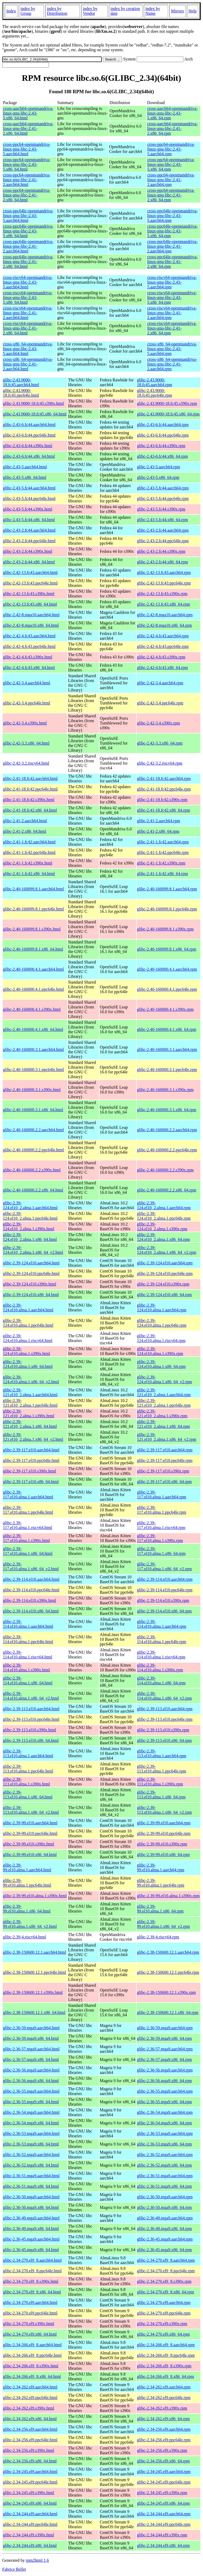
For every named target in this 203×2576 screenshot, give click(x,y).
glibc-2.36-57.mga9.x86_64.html (31, 2059)
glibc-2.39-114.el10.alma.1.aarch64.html (28, 1624)
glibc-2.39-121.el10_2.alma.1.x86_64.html (30, 1424)
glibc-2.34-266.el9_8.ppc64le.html (32, 2355)
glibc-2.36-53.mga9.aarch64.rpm (165, 2133)
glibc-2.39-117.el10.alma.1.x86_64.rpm (161, 1551)
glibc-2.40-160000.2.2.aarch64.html (33, 1130)
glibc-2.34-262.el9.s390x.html (28, 2408)
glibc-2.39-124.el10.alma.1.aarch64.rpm (161, 1307)
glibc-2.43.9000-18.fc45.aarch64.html (21, 382)
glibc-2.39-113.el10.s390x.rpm (163, 1730)
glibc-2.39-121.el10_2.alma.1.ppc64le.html (30, 1403)
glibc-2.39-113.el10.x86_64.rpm (164, 1740)
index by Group (27, 11)
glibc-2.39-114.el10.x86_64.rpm (164, 1611)
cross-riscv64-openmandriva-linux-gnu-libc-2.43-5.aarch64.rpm (172, 282)
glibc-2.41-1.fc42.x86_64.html (29, 873)
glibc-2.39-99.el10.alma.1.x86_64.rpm (160, 1908)
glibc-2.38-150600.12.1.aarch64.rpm (168, 1952)
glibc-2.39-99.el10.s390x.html (28, 1844)
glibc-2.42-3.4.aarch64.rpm (160, 683)
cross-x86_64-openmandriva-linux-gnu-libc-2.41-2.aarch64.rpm (172, 364)
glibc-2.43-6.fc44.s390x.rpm (161, 445)
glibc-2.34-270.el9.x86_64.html (30, 2334)
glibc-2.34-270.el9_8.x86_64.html (32, 2292)
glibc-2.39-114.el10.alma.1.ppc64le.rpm (161, 1639)
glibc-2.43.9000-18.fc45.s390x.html (33, 403)
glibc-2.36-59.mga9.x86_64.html (31, 2038)
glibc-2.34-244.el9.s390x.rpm (162, 2535)
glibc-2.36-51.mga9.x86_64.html (31, 2186)
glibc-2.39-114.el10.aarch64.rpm (164, 1579)
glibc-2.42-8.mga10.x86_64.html (31, 625)
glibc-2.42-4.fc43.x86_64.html (29, 667)
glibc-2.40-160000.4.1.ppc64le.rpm (167, 989)
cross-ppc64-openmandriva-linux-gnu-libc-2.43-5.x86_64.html (26, 164)
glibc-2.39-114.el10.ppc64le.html (31, 1590)
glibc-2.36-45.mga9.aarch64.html (31, 2239)
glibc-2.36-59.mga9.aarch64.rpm (165, 2028)
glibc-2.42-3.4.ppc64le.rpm (160, 703)
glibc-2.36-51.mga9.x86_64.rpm (164, 2186)
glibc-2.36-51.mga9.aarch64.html (31, 2175)
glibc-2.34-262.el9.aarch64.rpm (164, 2387)
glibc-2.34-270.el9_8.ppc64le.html (32, 2271)
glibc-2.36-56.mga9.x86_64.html (31, 2080)
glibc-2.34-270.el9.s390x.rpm (162, 2323)
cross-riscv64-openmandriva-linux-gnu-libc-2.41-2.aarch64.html (28, 313)
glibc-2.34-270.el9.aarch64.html (30, 2302)
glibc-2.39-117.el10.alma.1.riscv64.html (27, 1525)
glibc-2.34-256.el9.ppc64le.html (30, 2440)
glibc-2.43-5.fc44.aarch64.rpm (162, 488)
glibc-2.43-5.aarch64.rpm (158, 467)
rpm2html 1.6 (37, 2560)
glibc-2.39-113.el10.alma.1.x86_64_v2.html (31, 1810)
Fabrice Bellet (14, 2569)
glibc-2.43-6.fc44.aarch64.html (29, 424)
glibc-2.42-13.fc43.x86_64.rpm (163, 604)
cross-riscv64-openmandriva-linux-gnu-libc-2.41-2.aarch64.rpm (172, 313)
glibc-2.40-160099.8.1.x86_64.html (33, 949)
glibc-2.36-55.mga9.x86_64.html (31, 2102)
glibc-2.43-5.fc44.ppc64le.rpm (163, 498)
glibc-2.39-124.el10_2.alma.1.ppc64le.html (30, 1216)
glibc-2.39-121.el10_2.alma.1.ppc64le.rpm (164, 1403)
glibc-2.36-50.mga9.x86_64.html (31, 2207)
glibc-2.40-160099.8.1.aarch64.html (33, 889)
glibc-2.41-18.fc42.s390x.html (28, 799)
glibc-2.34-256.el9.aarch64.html (30, 2429)
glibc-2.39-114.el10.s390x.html (29, 1600)
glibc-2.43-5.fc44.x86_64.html (29, 519)
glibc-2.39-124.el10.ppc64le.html (31, 1273)
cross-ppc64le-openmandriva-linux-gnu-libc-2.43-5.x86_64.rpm (172, 231)
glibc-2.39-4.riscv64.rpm (158, 1937)
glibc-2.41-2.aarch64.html (25, 821)
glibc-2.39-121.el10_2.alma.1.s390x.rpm (162, 1413)
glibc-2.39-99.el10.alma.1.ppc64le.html (27, 1882)
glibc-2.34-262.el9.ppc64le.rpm (164, 2397)
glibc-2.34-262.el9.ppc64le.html (30, 2397)
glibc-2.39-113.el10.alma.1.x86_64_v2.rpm (164, 1810)
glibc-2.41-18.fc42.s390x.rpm (162, 799)
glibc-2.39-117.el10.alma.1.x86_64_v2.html (31, 1566)
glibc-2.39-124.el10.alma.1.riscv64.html (27, 1338)
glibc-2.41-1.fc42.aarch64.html (29, 842)
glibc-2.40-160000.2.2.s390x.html (32, 1170)
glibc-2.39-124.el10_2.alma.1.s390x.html (28, 1226)
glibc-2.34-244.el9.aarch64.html (30, 2514)
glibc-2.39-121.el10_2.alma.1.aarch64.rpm (164, 1392)
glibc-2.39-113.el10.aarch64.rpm (164, 1709)
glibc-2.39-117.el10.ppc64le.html (31, 1460)
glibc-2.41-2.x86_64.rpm (158, 831)
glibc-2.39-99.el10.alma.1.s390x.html (35, 1896)
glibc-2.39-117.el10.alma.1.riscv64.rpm (161, 1525)
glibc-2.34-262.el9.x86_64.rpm (163, 2418)
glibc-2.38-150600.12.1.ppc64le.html (34, 1972)
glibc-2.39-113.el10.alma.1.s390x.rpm (160, 1781)
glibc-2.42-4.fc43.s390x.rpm (161, 657)
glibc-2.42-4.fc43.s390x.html (27, 657)
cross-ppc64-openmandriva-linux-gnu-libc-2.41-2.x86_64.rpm (171, 195)
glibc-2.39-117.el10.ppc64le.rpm (164, 1460)
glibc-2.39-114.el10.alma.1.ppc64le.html (28, 1639)
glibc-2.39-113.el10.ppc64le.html (31, 1719)
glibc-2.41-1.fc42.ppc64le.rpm (163, 852)
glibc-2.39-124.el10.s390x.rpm (163, 1284)
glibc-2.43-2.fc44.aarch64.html (29, 530)
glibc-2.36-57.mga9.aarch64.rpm (165, 2049)
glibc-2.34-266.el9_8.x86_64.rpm (165, 2376)
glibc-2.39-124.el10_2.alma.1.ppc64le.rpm (164, 1216)
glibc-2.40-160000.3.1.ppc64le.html (33, 1069)
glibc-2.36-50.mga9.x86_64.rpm (164, 2207)
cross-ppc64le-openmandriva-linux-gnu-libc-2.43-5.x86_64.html (28, 231)
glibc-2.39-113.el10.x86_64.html (31, 1740)
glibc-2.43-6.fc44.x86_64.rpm (162, 456)
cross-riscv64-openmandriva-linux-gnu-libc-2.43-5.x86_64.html (28, 298)
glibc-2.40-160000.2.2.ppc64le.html (33, 1150)
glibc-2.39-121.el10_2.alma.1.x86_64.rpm (163, 1424)
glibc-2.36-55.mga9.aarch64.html (31, 2091)
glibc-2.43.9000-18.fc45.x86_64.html (34, 414)
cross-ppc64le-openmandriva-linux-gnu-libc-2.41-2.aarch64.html (28, 246)
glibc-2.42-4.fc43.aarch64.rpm (162, 636)
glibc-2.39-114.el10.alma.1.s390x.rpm (160, 1667)
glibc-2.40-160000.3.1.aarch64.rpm (167, 1049)
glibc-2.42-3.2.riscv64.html (26, 763)
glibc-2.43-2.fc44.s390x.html (27, 551)
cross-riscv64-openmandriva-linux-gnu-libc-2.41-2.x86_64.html (28, 328)
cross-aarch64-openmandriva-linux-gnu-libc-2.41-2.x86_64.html (28, 128)
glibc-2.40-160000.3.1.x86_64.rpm (166, 1109)
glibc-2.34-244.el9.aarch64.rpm (164, 2514)
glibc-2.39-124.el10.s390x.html (29, 1284)
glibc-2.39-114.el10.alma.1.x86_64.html (27, 1680)
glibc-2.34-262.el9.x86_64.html (30, 2418)
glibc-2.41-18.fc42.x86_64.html (30, 810)
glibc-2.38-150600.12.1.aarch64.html (34, 1952)
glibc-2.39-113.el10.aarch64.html (31, 1709)
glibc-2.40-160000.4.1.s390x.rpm (165, 1009)
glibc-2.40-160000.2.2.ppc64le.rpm (167, 1150)
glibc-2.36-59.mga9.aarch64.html (31, 2028)
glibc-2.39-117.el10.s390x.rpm (163, 1471)
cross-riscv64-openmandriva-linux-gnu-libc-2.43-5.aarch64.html (28, 282)
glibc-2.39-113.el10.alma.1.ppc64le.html (28, 1768)
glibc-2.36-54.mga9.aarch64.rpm (165, 2112)
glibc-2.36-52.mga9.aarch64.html (31, 2154)
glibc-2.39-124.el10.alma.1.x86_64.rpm (161, 1364)
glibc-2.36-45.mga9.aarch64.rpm (165, 2239)
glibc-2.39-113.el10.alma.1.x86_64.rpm (161, 1794)
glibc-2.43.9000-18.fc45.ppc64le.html (21, 393)
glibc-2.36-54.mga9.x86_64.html (31, 2123)
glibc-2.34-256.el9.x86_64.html (30, 2461)
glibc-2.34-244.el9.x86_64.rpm (163, 2545)
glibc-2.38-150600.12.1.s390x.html (33, 1992)
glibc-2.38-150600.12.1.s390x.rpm (166, 1992)
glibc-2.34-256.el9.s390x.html (28, 2450)
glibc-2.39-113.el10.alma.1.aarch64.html (28, 1753)
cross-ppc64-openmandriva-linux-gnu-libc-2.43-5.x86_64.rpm (171, 164)
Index (11, 11)
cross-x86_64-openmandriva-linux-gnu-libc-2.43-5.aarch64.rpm (172, 349)
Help (192, 11)
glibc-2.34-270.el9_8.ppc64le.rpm (166, 2271)
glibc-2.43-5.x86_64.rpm (158, 477)
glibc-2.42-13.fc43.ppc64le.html (30, 583)
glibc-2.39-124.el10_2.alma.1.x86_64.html (30, 1237)
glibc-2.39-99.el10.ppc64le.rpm (164, 1833)
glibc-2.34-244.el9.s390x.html (28, 2535)
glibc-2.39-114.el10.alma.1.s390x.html (26, 1667)
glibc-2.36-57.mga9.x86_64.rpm (164, 2059)
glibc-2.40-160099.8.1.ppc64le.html (33, 909)
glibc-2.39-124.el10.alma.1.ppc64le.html (28, 1322)
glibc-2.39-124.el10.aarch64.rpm (165, 1263)
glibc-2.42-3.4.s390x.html (25, 723)
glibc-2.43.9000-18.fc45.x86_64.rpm (168, 414)
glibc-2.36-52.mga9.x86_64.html (31, 2165)
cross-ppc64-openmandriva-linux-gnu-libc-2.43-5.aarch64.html (26, 149)
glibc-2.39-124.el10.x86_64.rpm (164, 1294)
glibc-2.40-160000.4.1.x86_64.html (33, 1029)
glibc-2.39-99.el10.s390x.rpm (162, 1844)
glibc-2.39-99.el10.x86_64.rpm (163, 1854)
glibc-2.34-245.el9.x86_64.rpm (163, 2503)
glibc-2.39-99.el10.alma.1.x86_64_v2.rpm (163, 1924)
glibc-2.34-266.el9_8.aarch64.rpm (166, 2345)
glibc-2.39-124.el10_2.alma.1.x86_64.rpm (163, 1237)
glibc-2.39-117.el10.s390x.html (29, 1471)
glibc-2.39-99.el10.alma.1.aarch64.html (27, 1867)
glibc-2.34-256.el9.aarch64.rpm (164, 2429)
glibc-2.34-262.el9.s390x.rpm (162, 2408)
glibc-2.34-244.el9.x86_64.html (30, 2545)
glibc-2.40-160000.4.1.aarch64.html (33, 969)
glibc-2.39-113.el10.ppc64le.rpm (164, 1719)
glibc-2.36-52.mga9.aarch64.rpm (165, 2154)
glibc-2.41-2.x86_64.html (24, 831)
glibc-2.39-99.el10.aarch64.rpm (164, 1823)
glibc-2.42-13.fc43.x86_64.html (30, 604)
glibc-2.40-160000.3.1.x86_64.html (33, 1109)
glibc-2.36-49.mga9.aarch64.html (31, 2218)
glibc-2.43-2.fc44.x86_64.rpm (162, 562)
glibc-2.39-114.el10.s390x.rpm (163, 1600)
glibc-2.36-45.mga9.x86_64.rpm (164, 2249)
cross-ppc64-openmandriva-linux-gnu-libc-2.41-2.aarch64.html (26, 180)
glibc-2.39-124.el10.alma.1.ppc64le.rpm (161, 1322)
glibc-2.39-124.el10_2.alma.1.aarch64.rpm (164, 1205)
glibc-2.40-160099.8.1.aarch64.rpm (167, 889)
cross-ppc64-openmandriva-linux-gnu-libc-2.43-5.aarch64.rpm (171, 149)
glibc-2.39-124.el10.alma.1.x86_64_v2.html (31, 1379)
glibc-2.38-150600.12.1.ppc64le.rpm (168, 1972)
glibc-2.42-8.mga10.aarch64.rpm (165, 615)
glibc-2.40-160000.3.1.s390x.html (32, 1089)
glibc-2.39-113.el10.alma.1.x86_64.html (27, 1794)
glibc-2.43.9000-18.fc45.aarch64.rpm (154, 382)
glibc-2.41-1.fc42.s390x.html (27, 863)
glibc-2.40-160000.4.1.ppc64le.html (33, 989)
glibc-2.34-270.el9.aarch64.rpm (164, 2302)
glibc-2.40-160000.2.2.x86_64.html (33, 1190)
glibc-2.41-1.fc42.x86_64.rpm (162, 873)
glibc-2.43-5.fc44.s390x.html (27, 509)
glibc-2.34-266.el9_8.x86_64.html (32, 2376)
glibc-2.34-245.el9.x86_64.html (30, 2503)
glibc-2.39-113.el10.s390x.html (29, 1730)
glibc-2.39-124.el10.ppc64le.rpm (165, 1273)
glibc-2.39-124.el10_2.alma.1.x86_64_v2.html (33, 1250)
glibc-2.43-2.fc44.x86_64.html (29, 562)
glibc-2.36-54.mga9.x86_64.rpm (164, 2123)
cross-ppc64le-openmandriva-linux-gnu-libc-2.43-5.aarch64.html (28, 216)
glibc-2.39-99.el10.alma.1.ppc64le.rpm (160, 1882)
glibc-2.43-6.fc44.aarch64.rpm (162, 424)
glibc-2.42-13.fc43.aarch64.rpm (164, 572)
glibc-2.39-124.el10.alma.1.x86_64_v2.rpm (164, 1379)
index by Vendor (90, 11)
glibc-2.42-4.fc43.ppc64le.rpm (163, 646)
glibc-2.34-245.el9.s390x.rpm (162, 2492)
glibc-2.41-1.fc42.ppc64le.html (29, 852)
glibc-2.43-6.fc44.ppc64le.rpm (163, 435)
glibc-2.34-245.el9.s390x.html (28, 2492)
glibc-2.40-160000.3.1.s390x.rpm (165, 1089)
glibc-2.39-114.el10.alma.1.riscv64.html (27, 1654)
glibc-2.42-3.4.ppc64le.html (26, 703)
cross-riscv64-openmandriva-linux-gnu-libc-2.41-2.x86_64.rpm (172, 328)
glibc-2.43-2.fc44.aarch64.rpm (162, 530)
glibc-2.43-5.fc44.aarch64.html (29, 488)
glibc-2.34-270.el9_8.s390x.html (30, 2281)
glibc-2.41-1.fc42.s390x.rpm (161, 863)
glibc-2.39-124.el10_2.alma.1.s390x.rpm (162, 1226)
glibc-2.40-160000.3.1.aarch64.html (33, 1049)
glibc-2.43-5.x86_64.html (24, 477)
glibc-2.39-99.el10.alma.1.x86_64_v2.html (30, 1924)
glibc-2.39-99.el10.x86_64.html (30, 1854)
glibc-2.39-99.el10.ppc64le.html (30, 1833)
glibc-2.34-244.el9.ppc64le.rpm (164, 2524)
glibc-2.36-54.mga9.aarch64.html (31, 2112)
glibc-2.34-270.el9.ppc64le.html (30, 2313)
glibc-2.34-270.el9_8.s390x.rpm (164, 2281)
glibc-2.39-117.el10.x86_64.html (31, 1481)
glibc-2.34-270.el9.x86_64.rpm (163, 2334)
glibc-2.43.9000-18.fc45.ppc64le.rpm (154, 393)
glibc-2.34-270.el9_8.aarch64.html (32, 2260)
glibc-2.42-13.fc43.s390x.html (28, 593)
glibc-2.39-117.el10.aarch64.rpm (164, 1450)
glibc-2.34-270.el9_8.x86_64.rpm (165, 2292)
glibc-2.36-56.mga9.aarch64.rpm (165, 2070)
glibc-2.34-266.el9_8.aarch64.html (32, 2345)
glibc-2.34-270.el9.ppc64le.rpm (164, 2313)
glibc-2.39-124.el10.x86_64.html (31, 1294)
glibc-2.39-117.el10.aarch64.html (31, 1450)
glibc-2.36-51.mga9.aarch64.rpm (165, 2175)
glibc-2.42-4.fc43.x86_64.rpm (162, 667)
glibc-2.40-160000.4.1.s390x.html (32, 1009)
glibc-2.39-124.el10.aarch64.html (31, 1263)
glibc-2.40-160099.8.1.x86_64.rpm (166, 949)
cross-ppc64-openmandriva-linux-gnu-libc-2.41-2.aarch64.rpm (171, 180)
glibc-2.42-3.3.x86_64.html (26, 743)
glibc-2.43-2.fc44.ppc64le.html (29, 541)
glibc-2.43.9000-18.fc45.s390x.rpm (167, 403)
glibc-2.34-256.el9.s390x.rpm (162, 2450)
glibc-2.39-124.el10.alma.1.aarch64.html (28, 1307)
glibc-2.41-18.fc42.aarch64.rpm (164, 778)
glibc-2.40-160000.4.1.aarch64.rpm (167, 969)
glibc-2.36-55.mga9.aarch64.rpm (165, 2091)
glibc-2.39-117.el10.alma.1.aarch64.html (28, 1494)
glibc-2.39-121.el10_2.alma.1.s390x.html (28, 1413)
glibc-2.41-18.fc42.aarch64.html (30, 778)
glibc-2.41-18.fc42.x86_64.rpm (163, 810)
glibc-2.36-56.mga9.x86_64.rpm (164, 2080)
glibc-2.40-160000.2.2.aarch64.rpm (167, 1130)
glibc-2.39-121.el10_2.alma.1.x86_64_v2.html (33, 1437)
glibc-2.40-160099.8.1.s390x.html (32, 929)
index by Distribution (57, 11)
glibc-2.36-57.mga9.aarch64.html (31, 2049)
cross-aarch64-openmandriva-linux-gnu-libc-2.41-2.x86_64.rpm (172, 128)
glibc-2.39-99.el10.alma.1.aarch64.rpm (160, 1867)
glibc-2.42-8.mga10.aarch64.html (31, 615)
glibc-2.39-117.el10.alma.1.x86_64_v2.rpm (164, 1566)
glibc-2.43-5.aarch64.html (25, 467)
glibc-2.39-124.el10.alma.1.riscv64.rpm (161, 1338)
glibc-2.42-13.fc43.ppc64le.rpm (164, 583)
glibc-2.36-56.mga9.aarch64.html (31, 2070)
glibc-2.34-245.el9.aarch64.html (30, 2471)
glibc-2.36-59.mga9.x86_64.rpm (164, 2038)
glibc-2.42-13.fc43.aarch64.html (30, 572)
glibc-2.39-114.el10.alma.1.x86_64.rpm (161, 1680)
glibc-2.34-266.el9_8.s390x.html (30, 2366)
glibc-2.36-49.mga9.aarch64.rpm (165, 2218)
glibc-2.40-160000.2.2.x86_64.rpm (166, 1190)
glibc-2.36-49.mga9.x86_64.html (31, 2228)
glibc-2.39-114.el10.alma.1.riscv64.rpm (161, 1654)
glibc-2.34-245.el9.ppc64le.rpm (164, 2482)
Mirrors (177, 11)
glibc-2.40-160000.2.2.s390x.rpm (165, 1170)
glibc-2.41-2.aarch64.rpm (158, 821)
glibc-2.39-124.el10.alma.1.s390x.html (26, 1351)
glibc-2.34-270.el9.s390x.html (28, 2323)
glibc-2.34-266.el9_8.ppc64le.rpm (166, 2355)
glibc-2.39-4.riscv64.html (24, 1937)
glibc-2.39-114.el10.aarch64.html (31, 1579)
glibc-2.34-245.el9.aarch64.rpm (164, 2471)
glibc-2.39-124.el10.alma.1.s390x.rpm (160, 1351)
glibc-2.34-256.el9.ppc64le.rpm (164, 2440)
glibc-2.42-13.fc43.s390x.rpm (162, 593)
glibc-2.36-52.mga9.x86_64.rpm (164, 2165)
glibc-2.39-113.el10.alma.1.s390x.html (26, 1781)
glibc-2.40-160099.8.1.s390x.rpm (165, 929)
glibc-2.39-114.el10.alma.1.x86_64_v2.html (31, 1695)
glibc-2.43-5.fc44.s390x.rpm (161, 509)
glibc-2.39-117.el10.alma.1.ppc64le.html (28, 1509)
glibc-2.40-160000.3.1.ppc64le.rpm (167, 1069)
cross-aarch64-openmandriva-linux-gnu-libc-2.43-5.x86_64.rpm (172, 113)
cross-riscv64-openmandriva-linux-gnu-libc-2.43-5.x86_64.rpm (172, 298)
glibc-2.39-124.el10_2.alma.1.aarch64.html (30, 1205)
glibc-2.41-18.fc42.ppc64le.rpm (164, 789)
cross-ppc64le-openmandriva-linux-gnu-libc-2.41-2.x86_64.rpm (172, 262)
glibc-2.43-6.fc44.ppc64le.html (29, 435)
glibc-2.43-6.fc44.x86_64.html (29, 456)
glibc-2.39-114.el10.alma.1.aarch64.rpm (161, 1624)
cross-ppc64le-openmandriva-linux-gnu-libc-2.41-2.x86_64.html (28, 262)
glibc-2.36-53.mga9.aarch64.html (31, 2133)
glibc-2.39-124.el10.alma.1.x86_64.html (28, 1364)
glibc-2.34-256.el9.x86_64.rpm (163, 2461)
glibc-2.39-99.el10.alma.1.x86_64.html (26, 1908)
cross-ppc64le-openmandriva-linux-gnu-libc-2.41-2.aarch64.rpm (172, 246)
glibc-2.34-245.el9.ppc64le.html (30, 2482)
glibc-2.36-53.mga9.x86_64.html (31, 2144)
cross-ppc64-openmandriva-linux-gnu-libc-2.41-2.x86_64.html (26, 195)
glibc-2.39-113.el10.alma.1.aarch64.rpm (161, 1753)
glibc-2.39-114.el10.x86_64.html (31, 1611)
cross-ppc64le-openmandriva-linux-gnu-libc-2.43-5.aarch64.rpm (172, 216)
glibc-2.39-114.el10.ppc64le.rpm (164, 1590)
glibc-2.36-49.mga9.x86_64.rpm (164, 2228)
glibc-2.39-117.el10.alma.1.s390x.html (26, 1538)
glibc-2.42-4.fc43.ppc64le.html (29, 646)
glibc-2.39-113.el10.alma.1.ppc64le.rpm (161, 1768)
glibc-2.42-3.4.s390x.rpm (158, 723)
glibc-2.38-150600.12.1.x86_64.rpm (167, 2012)
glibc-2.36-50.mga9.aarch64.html (31, 2197)
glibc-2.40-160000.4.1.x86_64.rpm (166, 1029)
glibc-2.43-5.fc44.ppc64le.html (29, 498)
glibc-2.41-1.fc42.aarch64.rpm (162, 842)
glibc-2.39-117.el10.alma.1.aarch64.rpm (161, 1494)
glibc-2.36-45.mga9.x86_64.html (31, 2249)
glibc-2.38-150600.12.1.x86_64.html (34, 2012)
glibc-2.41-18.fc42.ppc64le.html (30, 789)
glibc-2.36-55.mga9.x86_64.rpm (164, 2102)
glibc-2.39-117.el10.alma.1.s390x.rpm (160, 1538)
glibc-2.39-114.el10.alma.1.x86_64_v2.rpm (164, 1695)
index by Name (152, 11)
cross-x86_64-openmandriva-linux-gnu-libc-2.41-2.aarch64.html (28, 364)
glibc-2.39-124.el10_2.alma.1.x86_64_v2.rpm (166, 1250)
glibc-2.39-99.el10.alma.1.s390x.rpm (168, 1896)
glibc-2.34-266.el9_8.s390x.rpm (164, 2366)
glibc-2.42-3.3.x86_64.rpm (159, 743)
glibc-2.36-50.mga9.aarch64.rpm (165, 2197)
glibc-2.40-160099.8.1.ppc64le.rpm (167, 909)
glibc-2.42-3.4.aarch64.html (26, 683)
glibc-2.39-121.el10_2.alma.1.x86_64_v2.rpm (166, 1437)
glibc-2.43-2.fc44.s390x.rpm (161, 551)
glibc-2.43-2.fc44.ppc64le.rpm (163, 541)
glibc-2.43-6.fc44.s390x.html (27, 445)
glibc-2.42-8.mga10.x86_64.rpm (164, 625)
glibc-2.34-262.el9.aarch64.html (30, 2387)
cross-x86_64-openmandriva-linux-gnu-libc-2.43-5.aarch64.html (28, 349)
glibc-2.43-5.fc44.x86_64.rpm (162, 519)
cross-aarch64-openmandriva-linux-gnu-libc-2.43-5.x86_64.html (28, 113)
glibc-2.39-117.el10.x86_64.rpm (164, 1481)
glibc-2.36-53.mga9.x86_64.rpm (164, 2144)
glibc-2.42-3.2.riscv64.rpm (159, 763)
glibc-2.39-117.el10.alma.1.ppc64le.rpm (161, 1509)
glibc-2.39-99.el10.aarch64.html (30, 1823)
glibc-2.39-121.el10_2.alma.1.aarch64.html (30, 1392)
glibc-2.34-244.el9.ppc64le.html (30, 2524)
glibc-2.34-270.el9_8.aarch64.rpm (166, 2260)
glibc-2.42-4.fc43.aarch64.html (29, 636)
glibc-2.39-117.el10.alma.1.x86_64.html (27, 1551)
